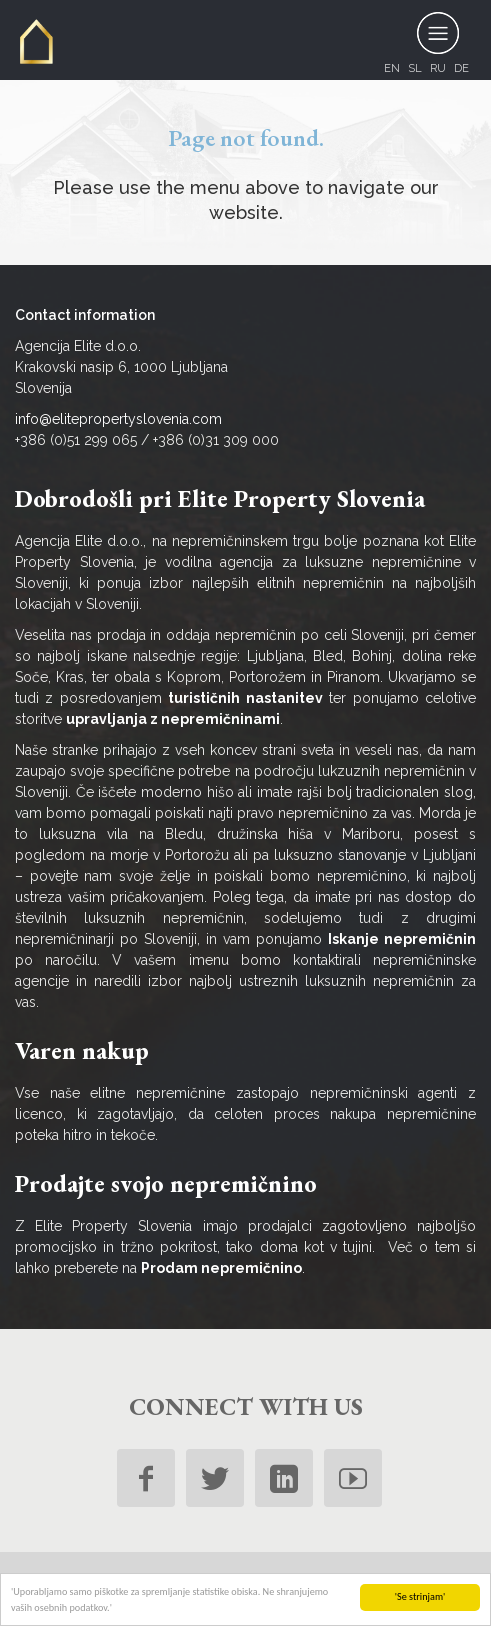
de (461, 68)
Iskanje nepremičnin (402, 939)
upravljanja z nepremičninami (173, 719)
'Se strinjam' (420, 1596)
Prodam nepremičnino (221, 1268)
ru (438, 68)
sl (415, 68)
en (392, 68)
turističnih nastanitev (245, 698)
